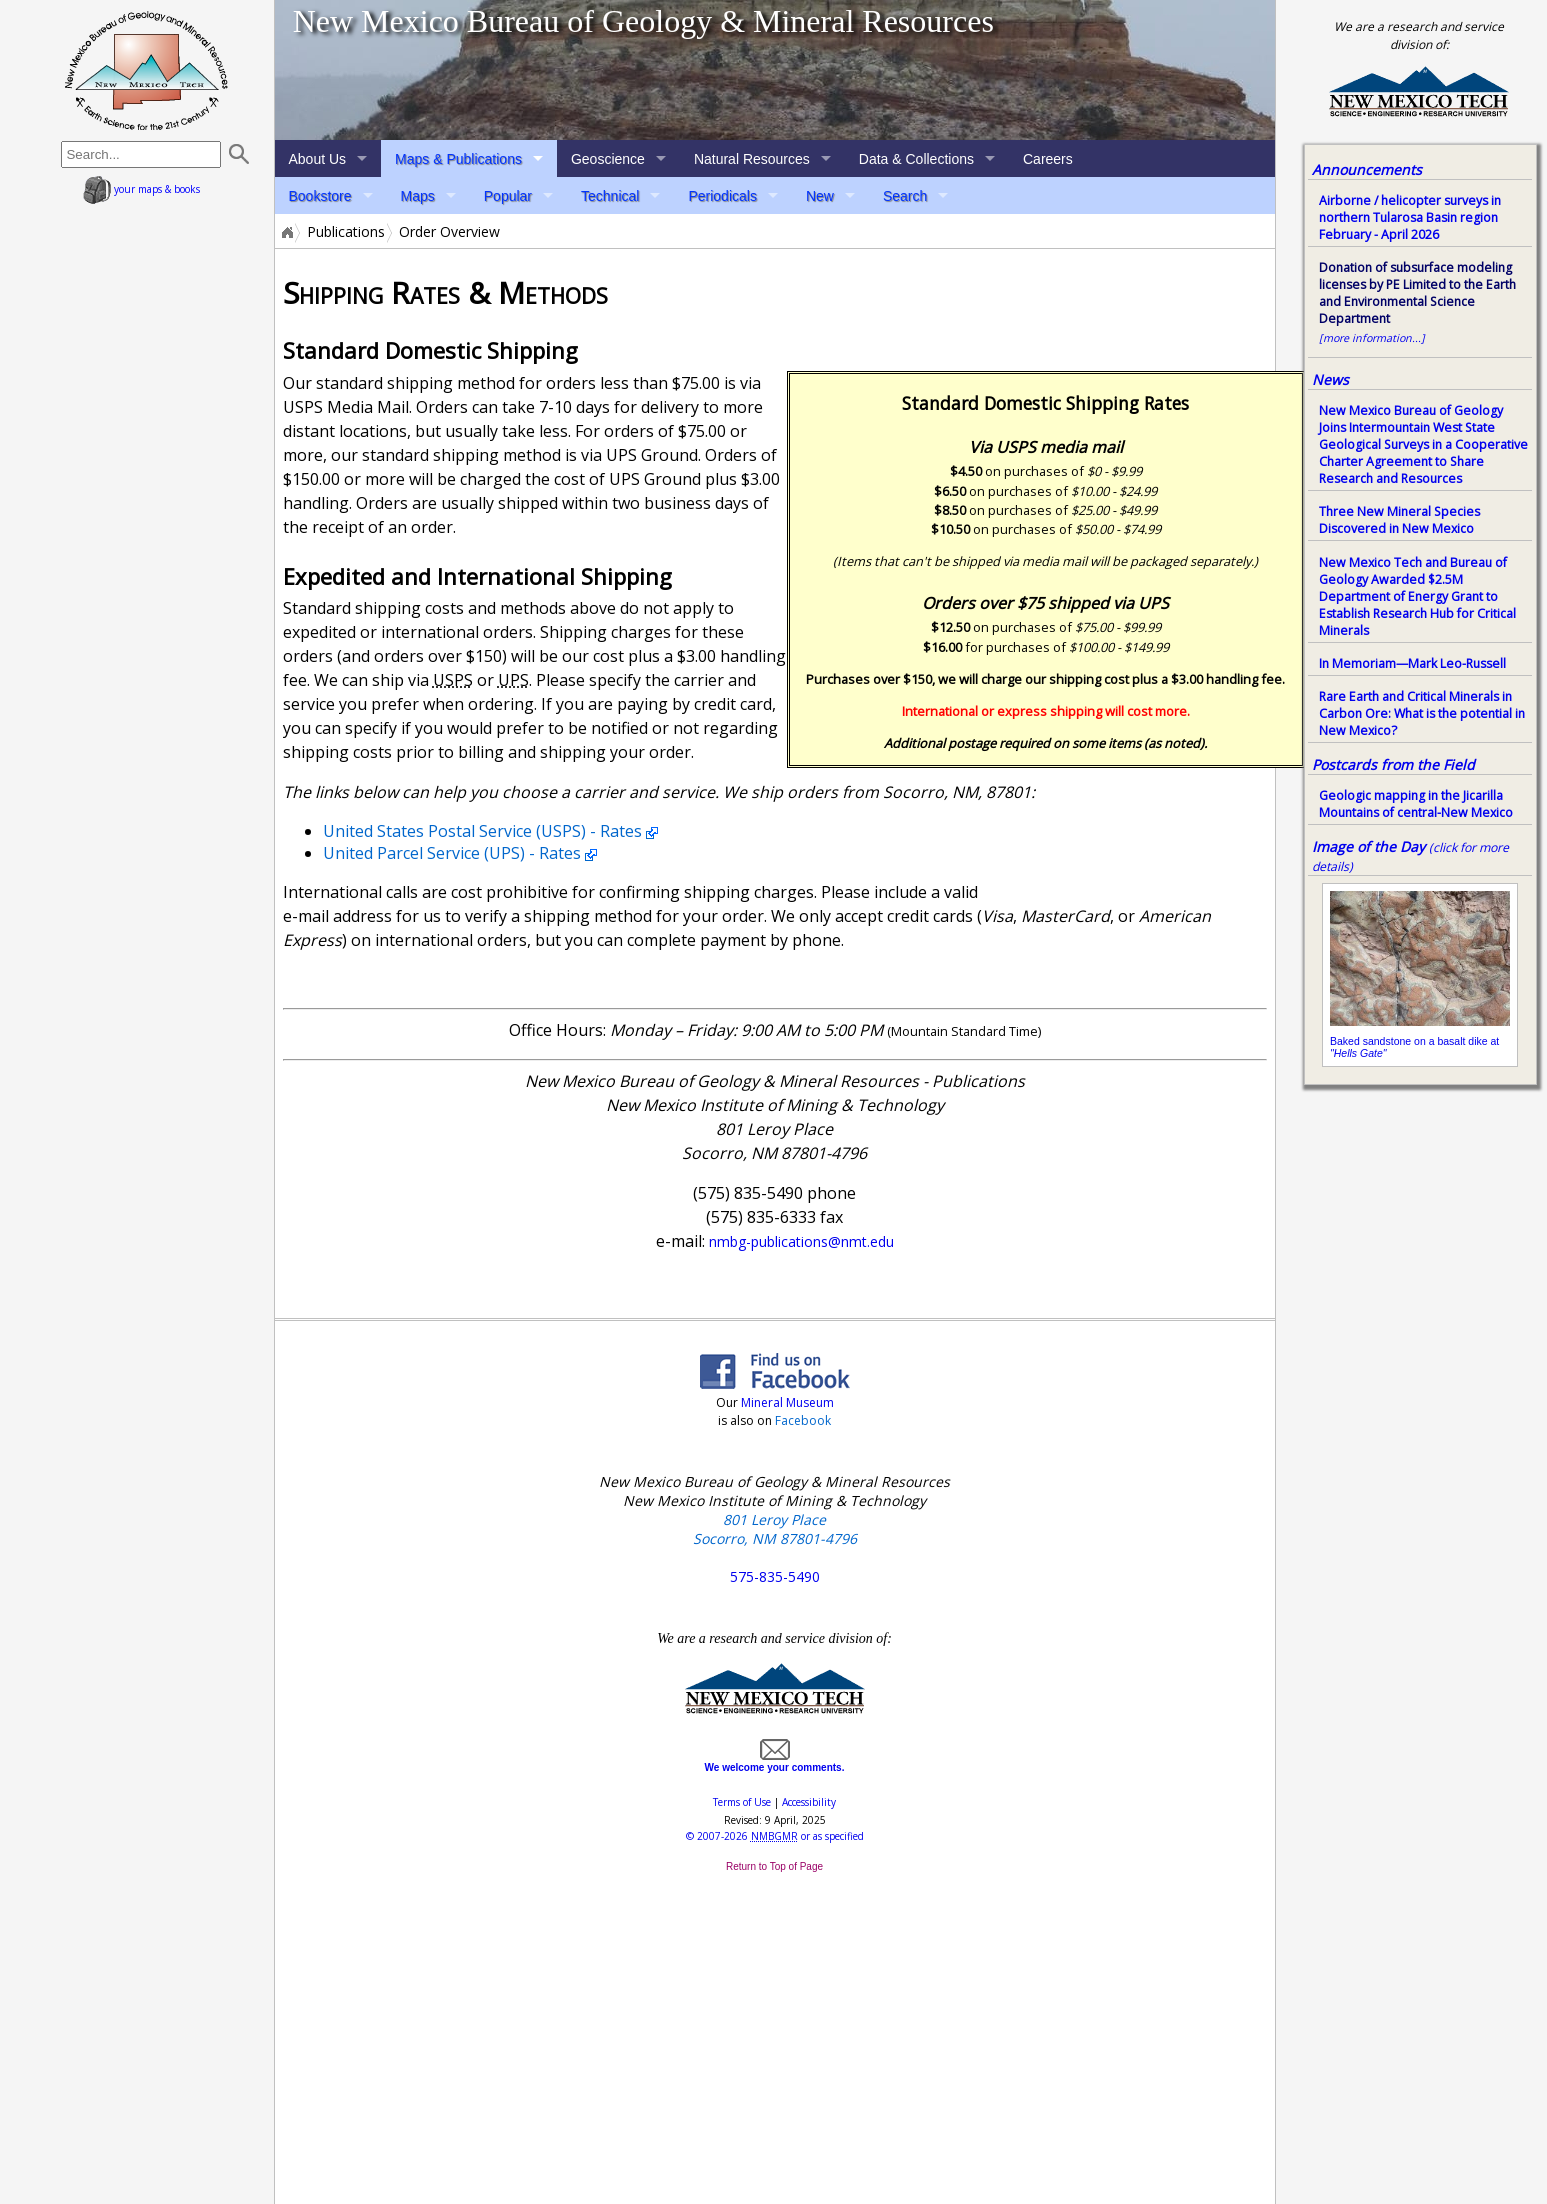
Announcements (1367, 169)
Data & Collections (916, 159)
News (1330, 379)
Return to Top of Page (774, 1866)
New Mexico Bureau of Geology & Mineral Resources (643, 21)
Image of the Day (1368, 846)
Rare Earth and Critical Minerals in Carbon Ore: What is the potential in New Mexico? (1422, 713)
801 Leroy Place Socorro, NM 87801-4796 (775, 1529)
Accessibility (809, 1802)
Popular (508, 196)
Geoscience (608, 159)
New (820, 196)
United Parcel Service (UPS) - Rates (452, 853)
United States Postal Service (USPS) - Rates (482, 831)
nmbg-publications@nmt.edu (801, 1241)
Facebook (803, 1420)
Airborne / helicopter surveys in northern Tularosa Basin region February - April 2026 (1410, 217)
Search (905, 196)
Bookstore (320, 196)
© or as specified (775, 1836)
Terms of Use (742, 1802)
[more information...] (1372, 338)
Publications (346, 232)
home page (146, 70)
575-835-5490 (775, 1576)
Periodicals (722, 196)
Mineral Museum (786, 1402)
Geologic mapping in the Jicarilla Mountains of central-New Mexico (1416, 804)
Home (286, 232)
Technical (610, 196)
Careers (1048, 159)
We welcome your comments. (775, 1762)
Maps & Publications (458, 159)
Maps (418, 196)
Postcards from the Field (1393, 764)
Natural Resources (752, 159)
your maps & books (141, 189)
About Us (318, 159)
